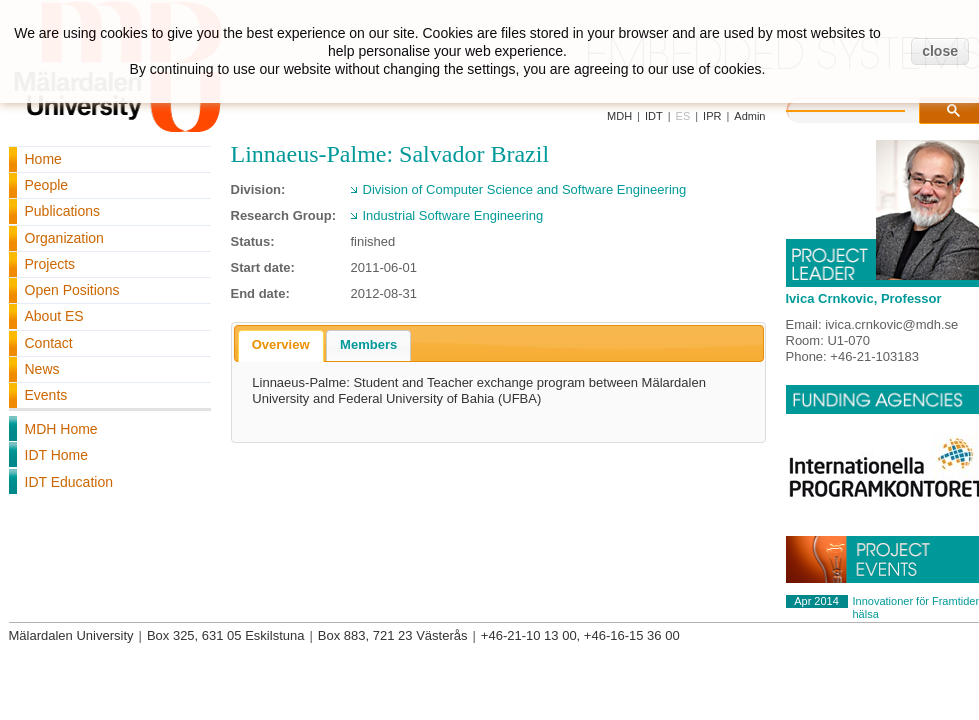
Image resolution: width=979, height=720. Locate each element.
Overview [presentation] (281, 344)
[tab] (281, 346)
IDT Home (57, 455)
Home (43, 159)
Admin (749, 116)
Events (46, 395)
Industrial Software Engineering (453, 215)
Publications (63, 211)
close (940, 51)
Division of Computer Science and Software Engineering (525, 189)
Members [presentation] (368, 344)
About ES (54, 316)
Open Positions (72, 290)
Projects (50, 264)
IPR (712, 116)
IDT (654, 116)
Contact (49, 343)
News (42, 369)
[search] (866, 108)
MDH (619, 116)
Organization (64, 238)
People (47, 185)
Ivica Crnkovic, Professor (864, 298)
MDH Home (61, 429)
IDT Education (69, 482)
